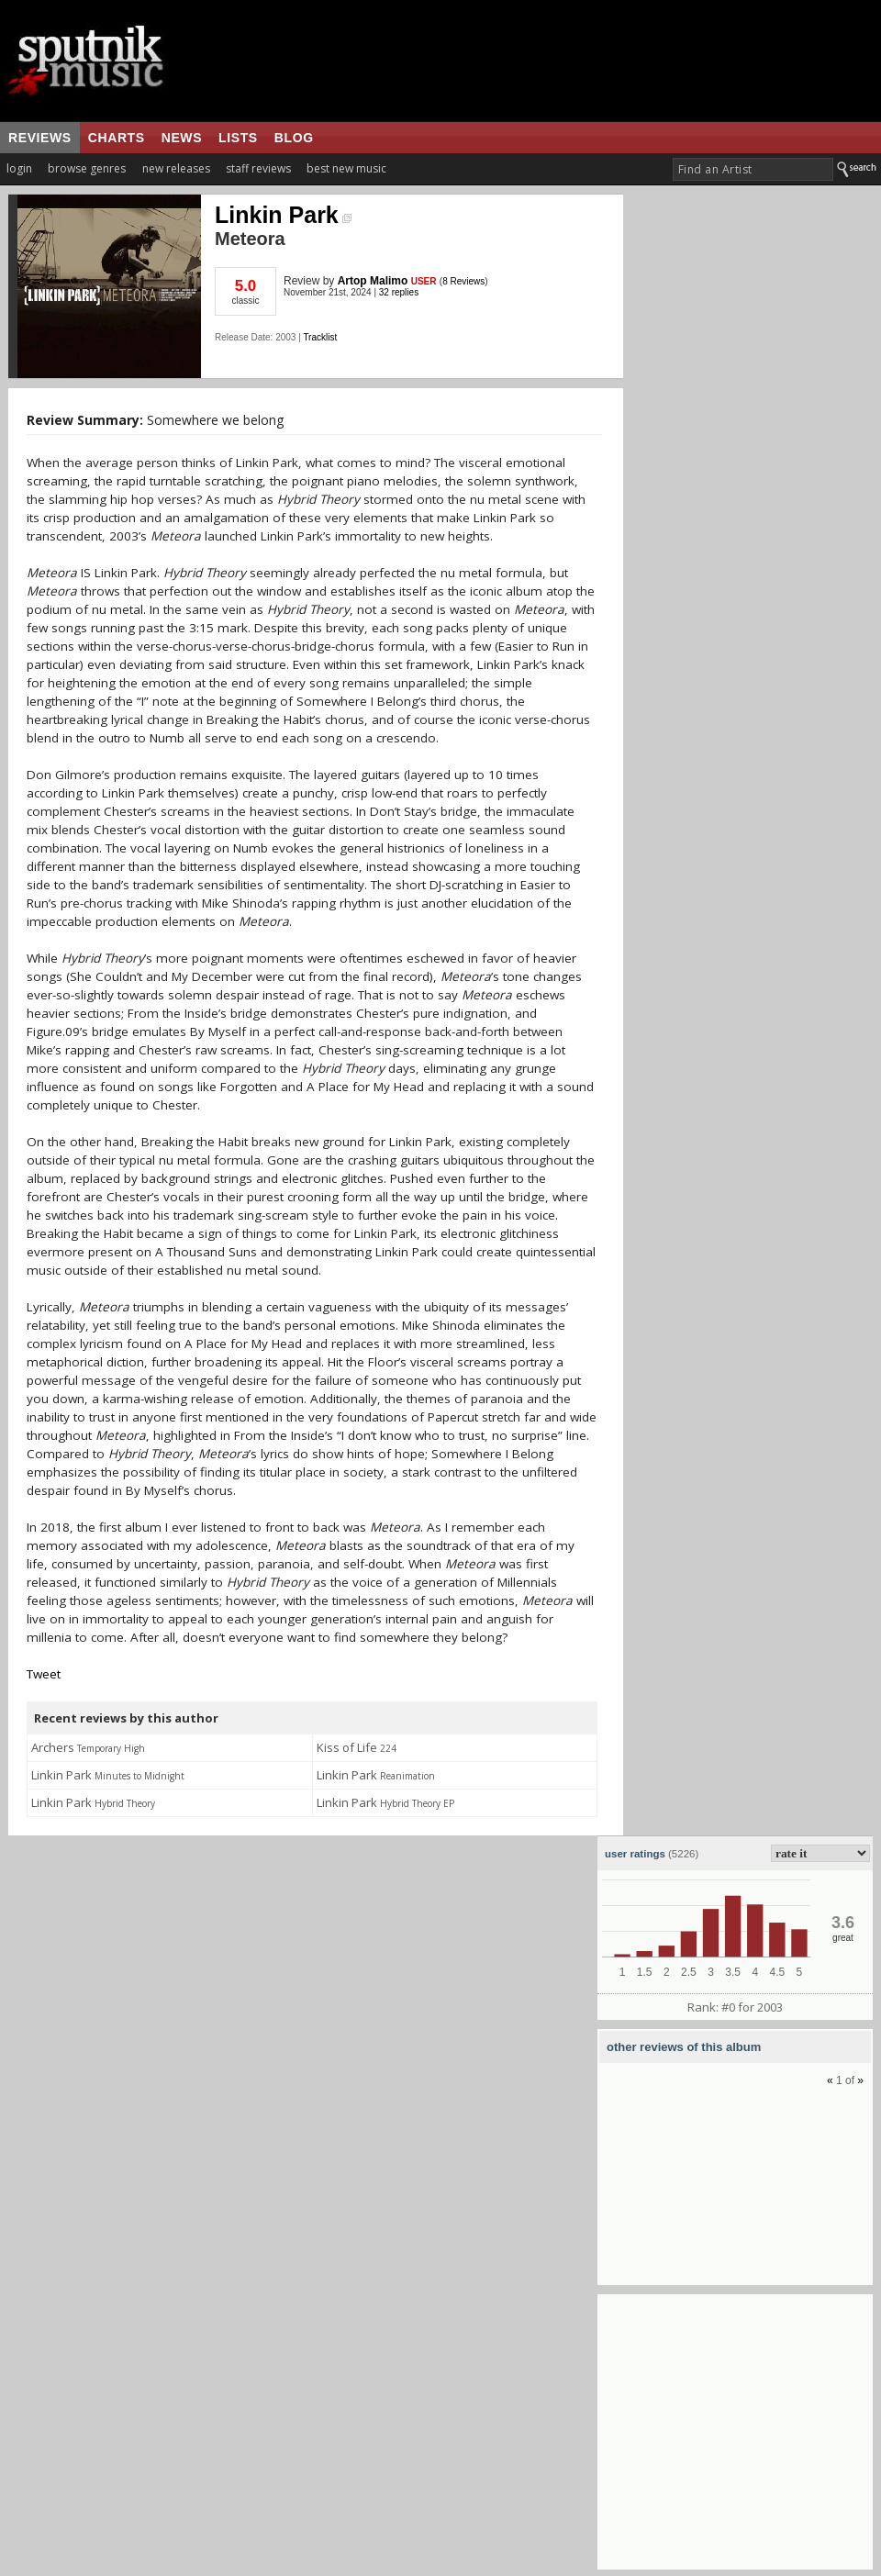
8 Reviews (463, 281)
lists (238, 137)
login (19, 168)
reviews (40, 137)
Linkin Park (283, 215)
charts (116, 137)
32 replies (398, 292)
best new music (346, 168)
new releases (176, 168)
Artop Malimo (373, 280)
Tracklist (320, 337)
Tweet (44, 1674)
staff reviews (258, 168)
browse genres (87, 168)
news (182, 137)
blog (294, 137)
